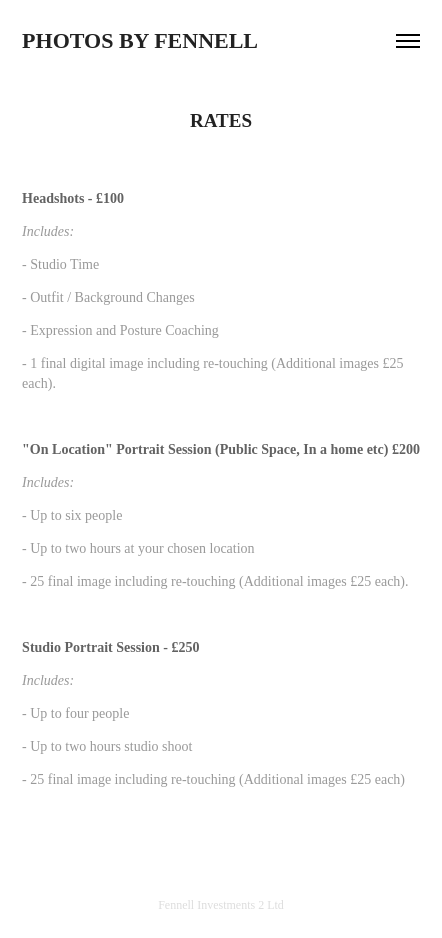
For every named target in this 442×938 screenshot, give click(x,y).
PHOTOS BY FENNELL (140, 40)
